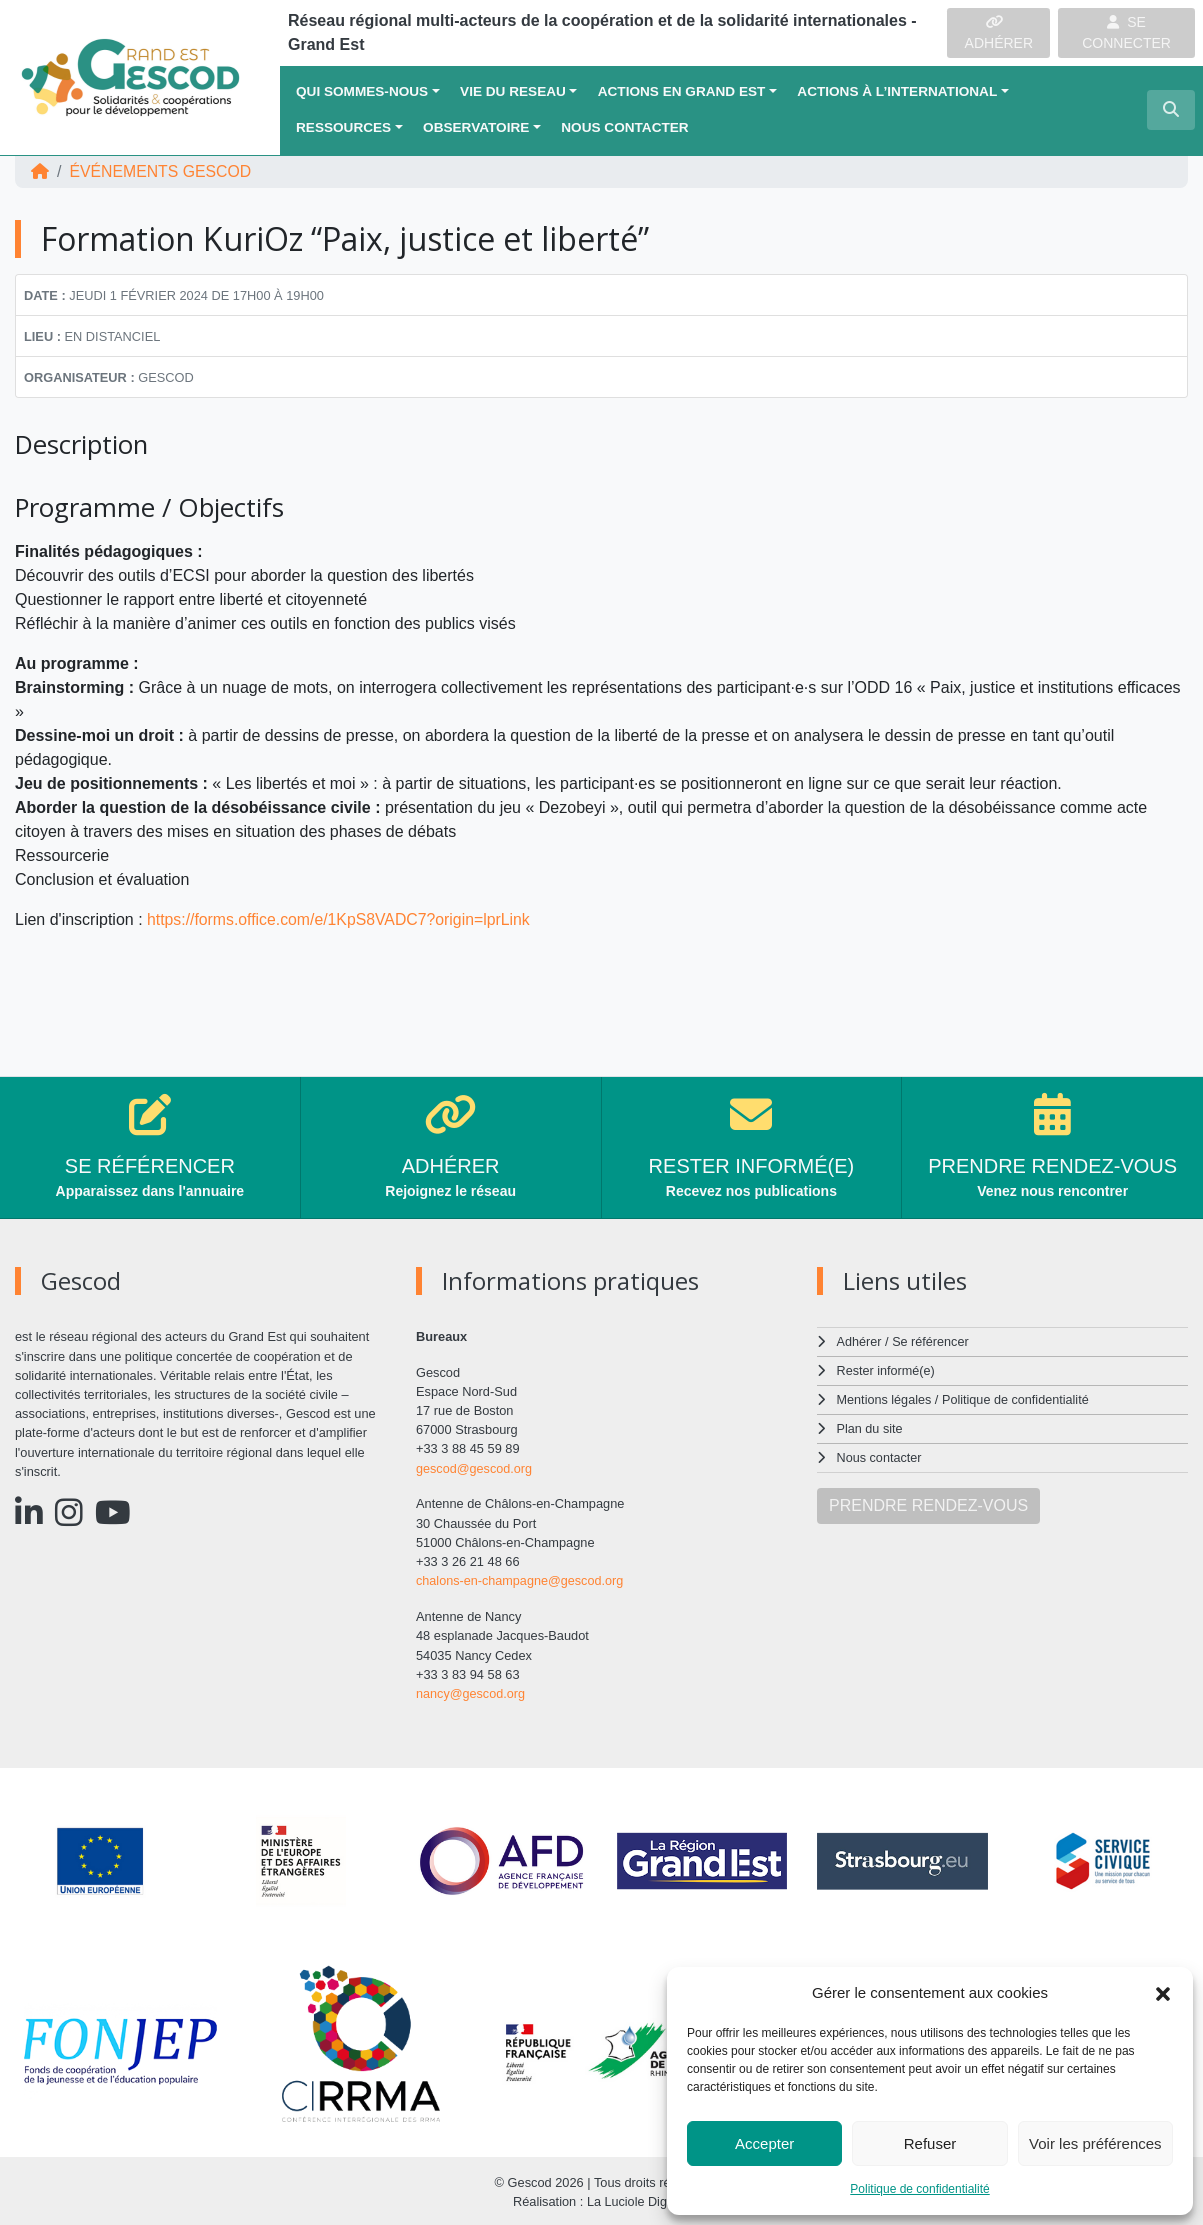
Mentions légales (885, 1398)
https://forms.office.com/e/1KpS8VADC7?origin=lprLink (341, 919)
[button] (1163, 1993)
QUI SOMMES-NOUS (362, 91)
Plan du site (870, 1426)
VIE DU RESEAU (513, 91)
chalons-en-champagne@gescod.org (521, 1579)
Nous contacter (624, 127)
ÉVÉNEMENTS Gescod (161, 171)
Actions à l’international (897, 91)
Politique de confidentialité (919, 2189)
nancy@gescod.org (471, 1691)
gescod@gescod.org (475, 1468)
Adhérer (859, 1341)
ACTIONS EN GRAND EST (682, 91)
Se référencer (931, 1341)
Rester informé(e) (887, 1370)
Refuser (930, 2143)
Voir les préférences (1095, 2143)
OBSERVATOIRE (476, 127)
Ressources (343, 127)
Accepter (764, 2143)
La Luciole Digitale (638, 2199)
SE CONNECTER (1126, 32)
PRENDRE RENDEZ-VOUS (928, 1501)
